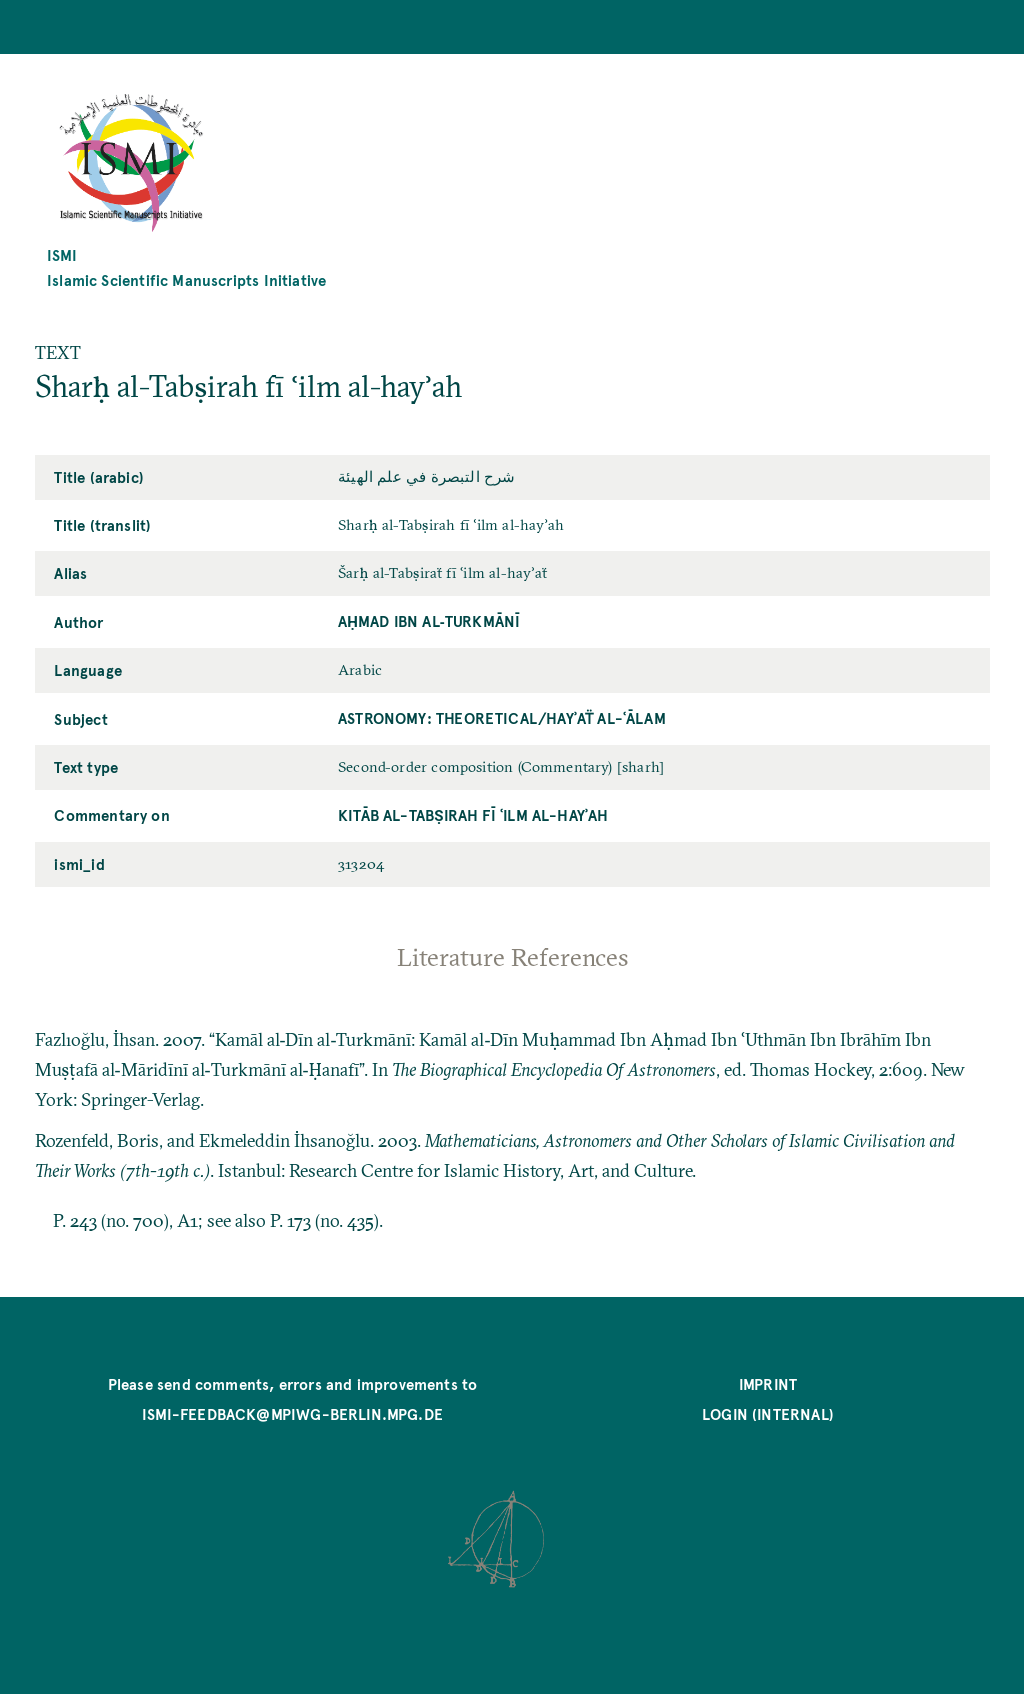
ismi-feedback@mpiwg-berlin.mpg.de (292, 1413)
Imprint (768, 1383)
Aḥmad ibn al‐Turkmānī (429, 620)
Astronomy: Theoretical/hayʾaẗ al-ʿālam (502, 717)
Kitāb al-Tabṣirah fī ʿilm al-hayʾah (473, 814)
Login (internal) (768, 1413)
